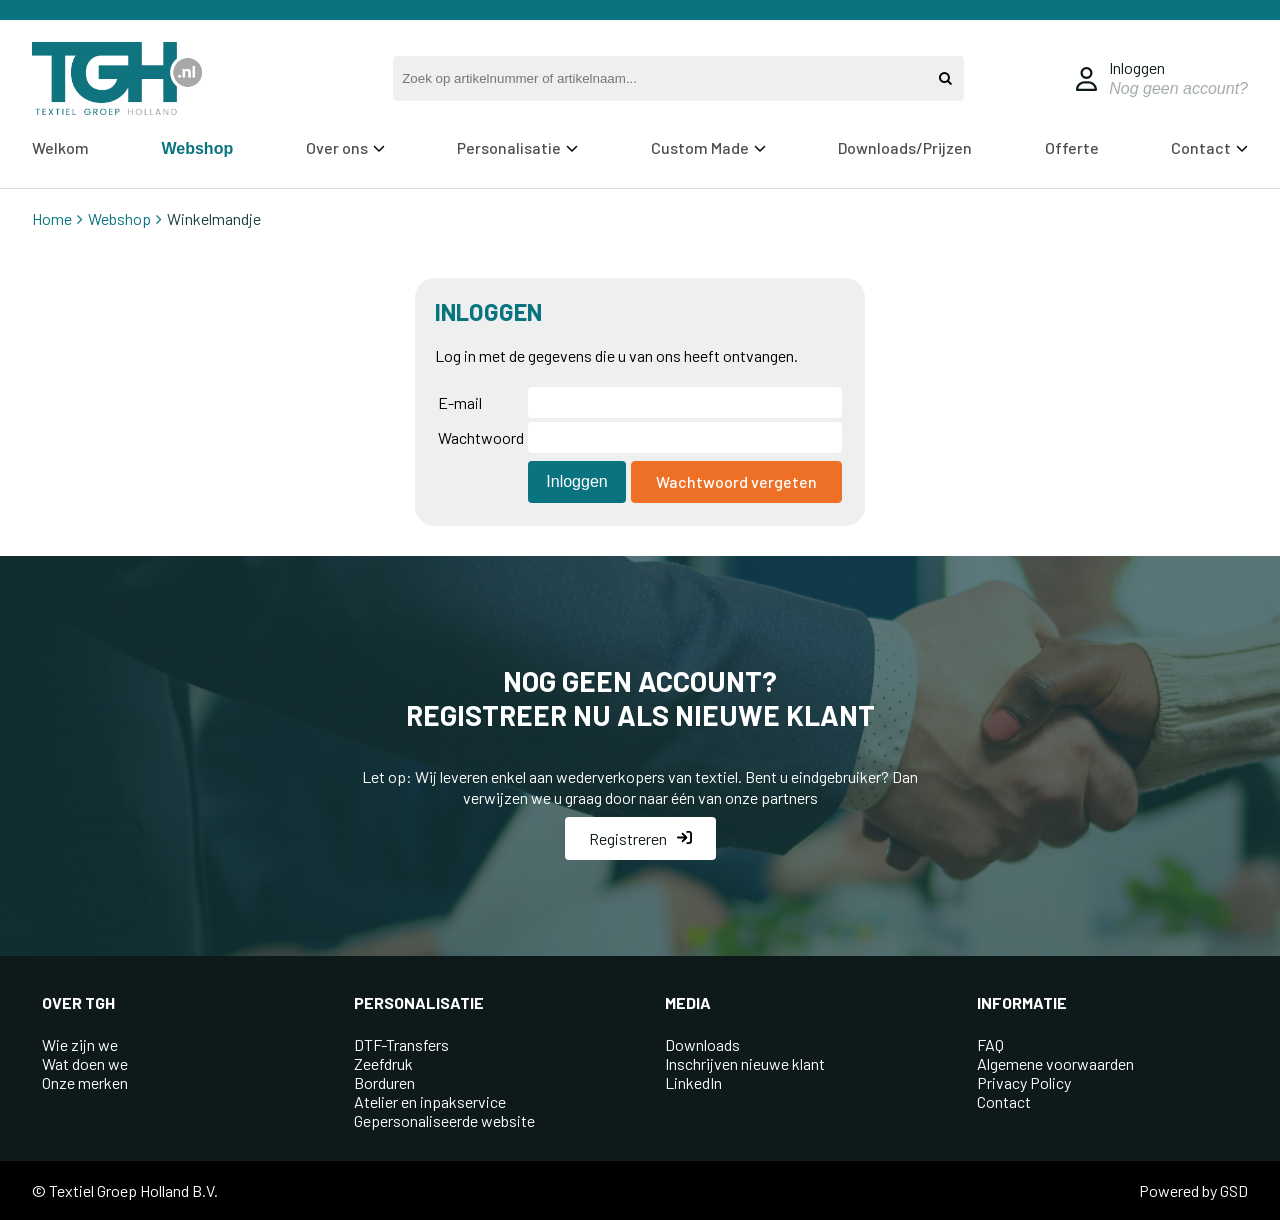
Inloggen (1137, 67)
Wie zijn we (80, 1044)
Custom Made (708, 147)
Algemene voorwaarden (1055, 1063)
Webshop (197, 148)
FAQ (990, 1044)
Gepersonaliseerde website (444, 1120)
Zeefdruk (383, 1063)
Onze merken (85, 1082)
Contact (1209, 147)
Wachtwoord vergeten (736, 481)
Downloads (702, 1044)
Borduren (384, 1082)
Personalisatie (517, 147)
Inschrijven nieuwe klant (745, 1063)
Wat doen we (85, 1063)
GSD (1234, 1190)
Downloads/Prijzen (905, 147)
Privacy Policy (1024, 1082)
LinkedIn (693, 1082)
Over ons (345, 147)
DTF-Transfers (401, 1044)
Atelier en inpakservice (430, 1101)
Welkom (60, 147)
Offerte (1072, 147)
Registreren (640, 838)
